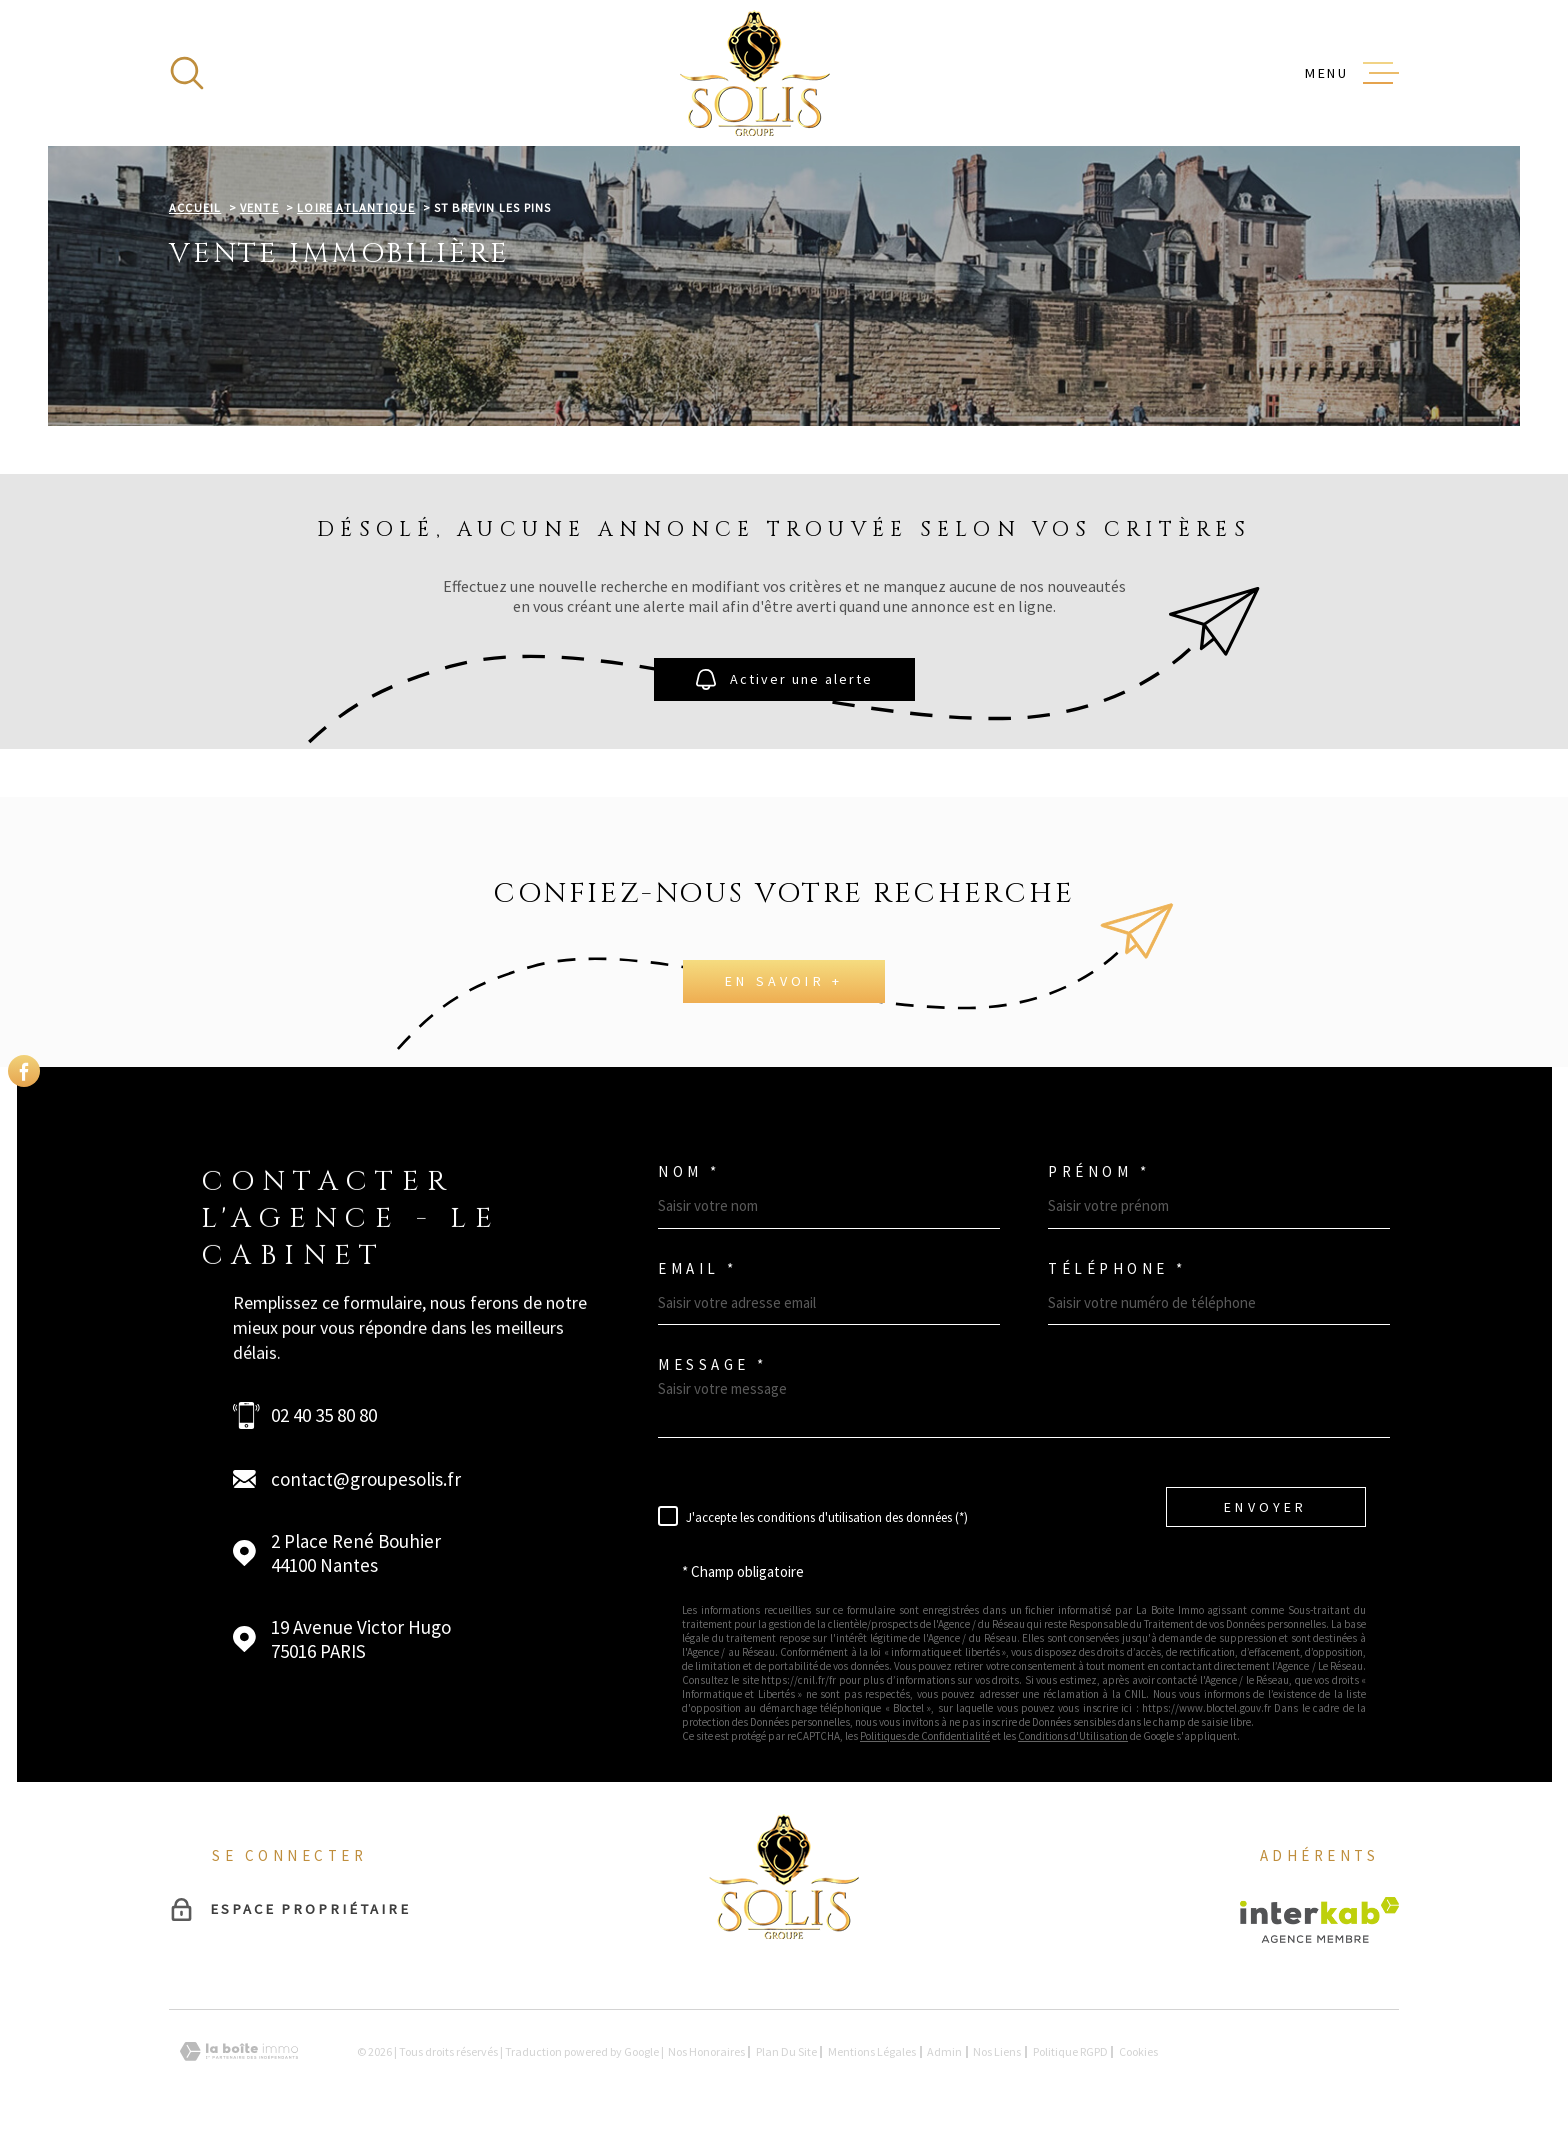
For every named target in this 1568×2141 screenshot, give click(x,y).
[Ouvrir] (187, 73)
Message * (713, 1364)
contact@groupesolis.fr (366, 1479)
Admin (944, 2051)
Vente (259, 207)
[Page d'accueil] (755, 73)
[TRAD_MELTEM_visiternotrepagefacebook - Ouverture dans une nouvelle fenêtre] (24, 1071)
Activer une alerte (784, 679)
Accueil (195, 207)
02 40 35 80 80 (324, 1415)
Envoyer (1265, 1506)
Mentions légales (872, 2051)
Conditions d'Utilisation (1073, 1736)
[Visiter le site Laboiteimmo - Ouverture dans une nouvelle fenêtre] (239, 2051)
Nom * (689, 1171)
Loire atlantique (356, 207)
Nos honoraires (706, 2051)
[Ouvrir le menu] (1352, 73)
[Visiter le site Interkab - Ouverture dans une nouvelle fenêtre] (1319, 1920)
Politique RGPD (1070, 2051)
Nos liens (997, 2051)
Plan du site (786, 2051)
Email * (698, 1268)
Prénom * (1099, 1171)
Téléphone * (1117, 1268)
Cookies (1138, 2052)
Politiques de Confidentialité (925, 1736)
